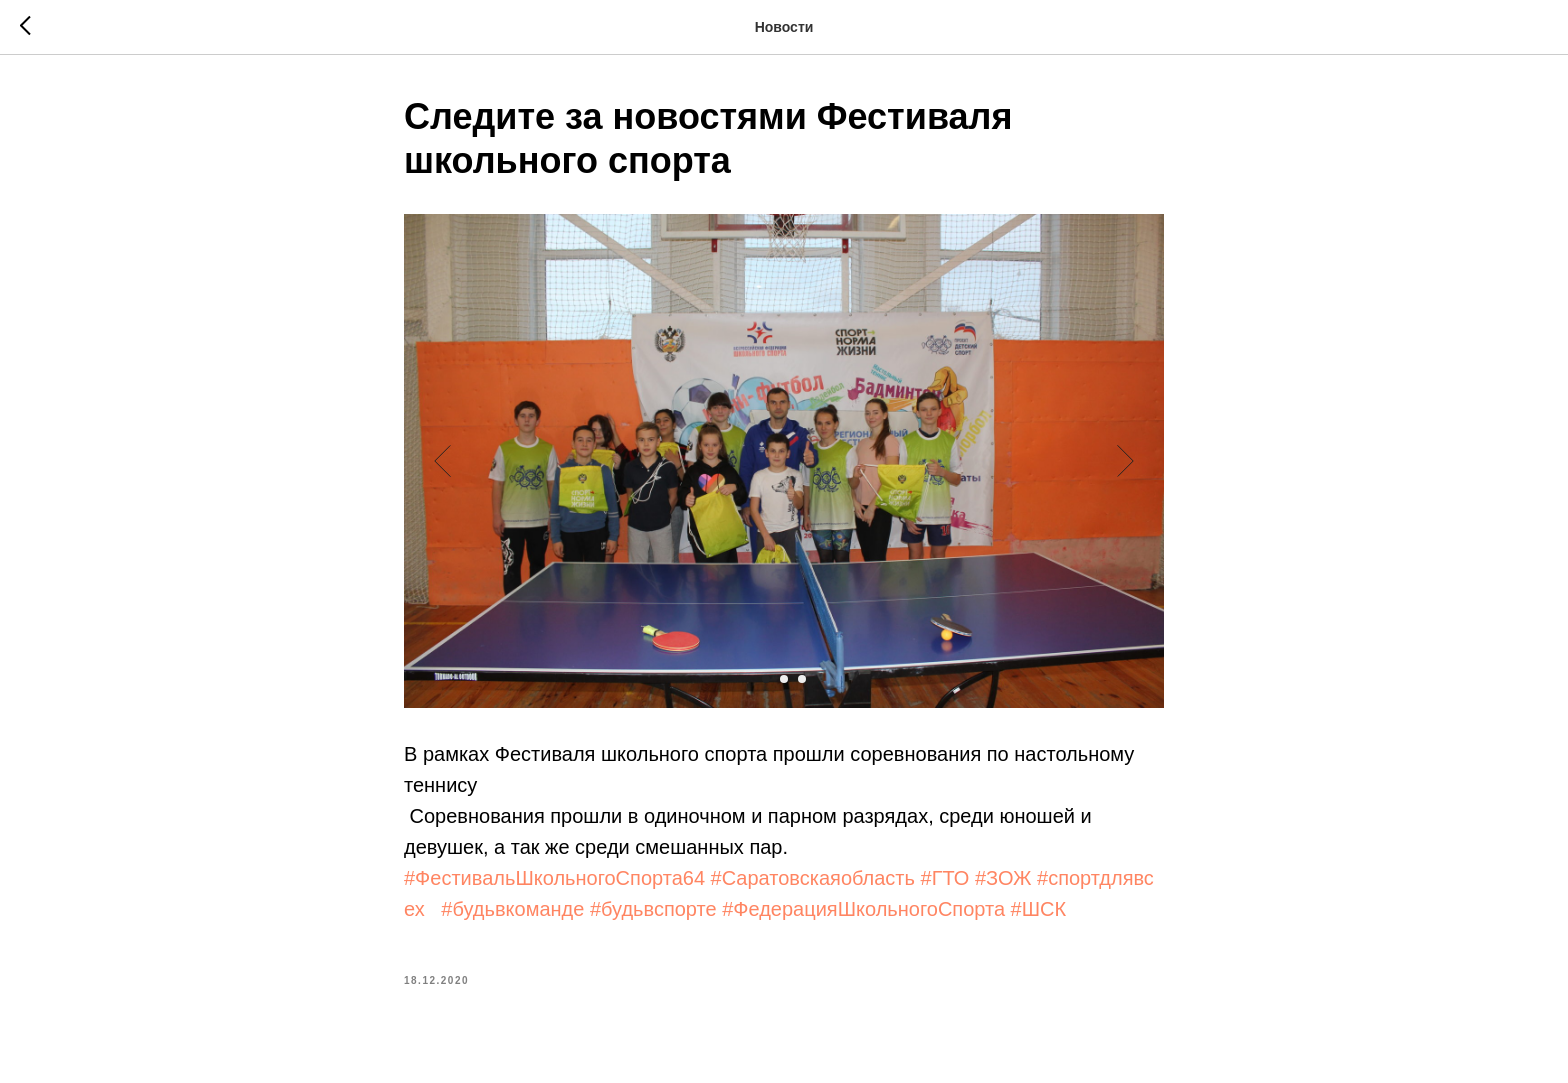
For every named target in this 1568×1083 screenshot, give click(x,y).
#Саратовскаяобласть (813, 878)
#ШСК (1039, 909)
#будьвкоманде (512, 909)
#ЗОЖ (1003, 878)
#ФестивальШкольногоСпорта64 (554, 878)
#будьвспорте (653, 909)
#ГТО (945, 878)
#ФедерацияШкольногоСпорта (863, 909)
